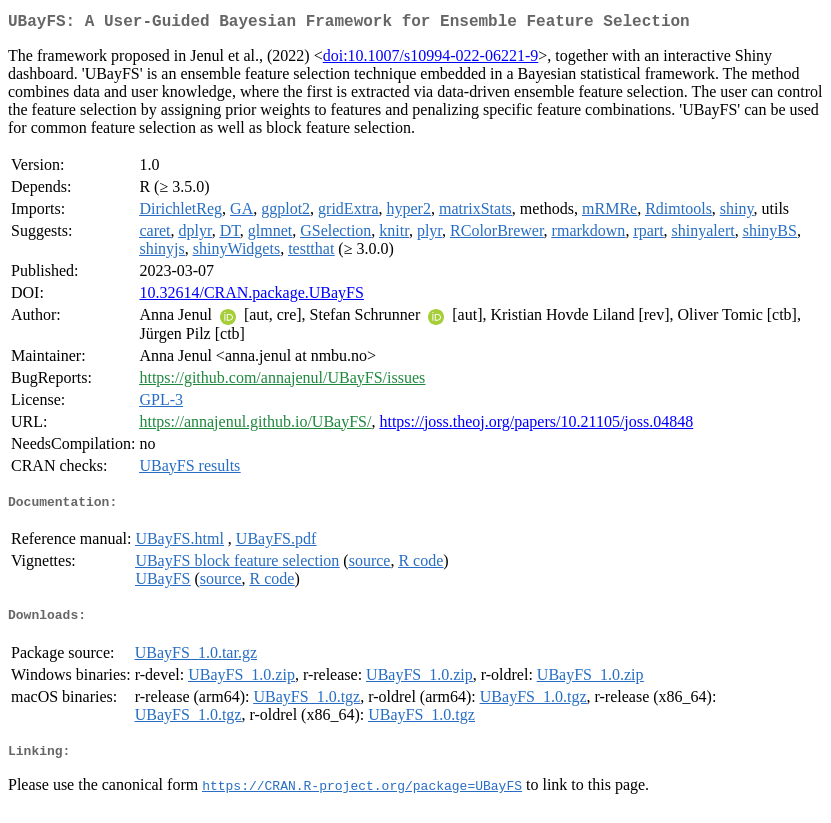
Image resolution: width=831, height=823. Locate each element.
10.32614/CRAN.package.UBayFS (251, 296)
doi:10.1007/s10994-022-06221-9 (431, 59)
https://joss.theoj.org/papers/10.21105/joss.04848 (536, 425)
